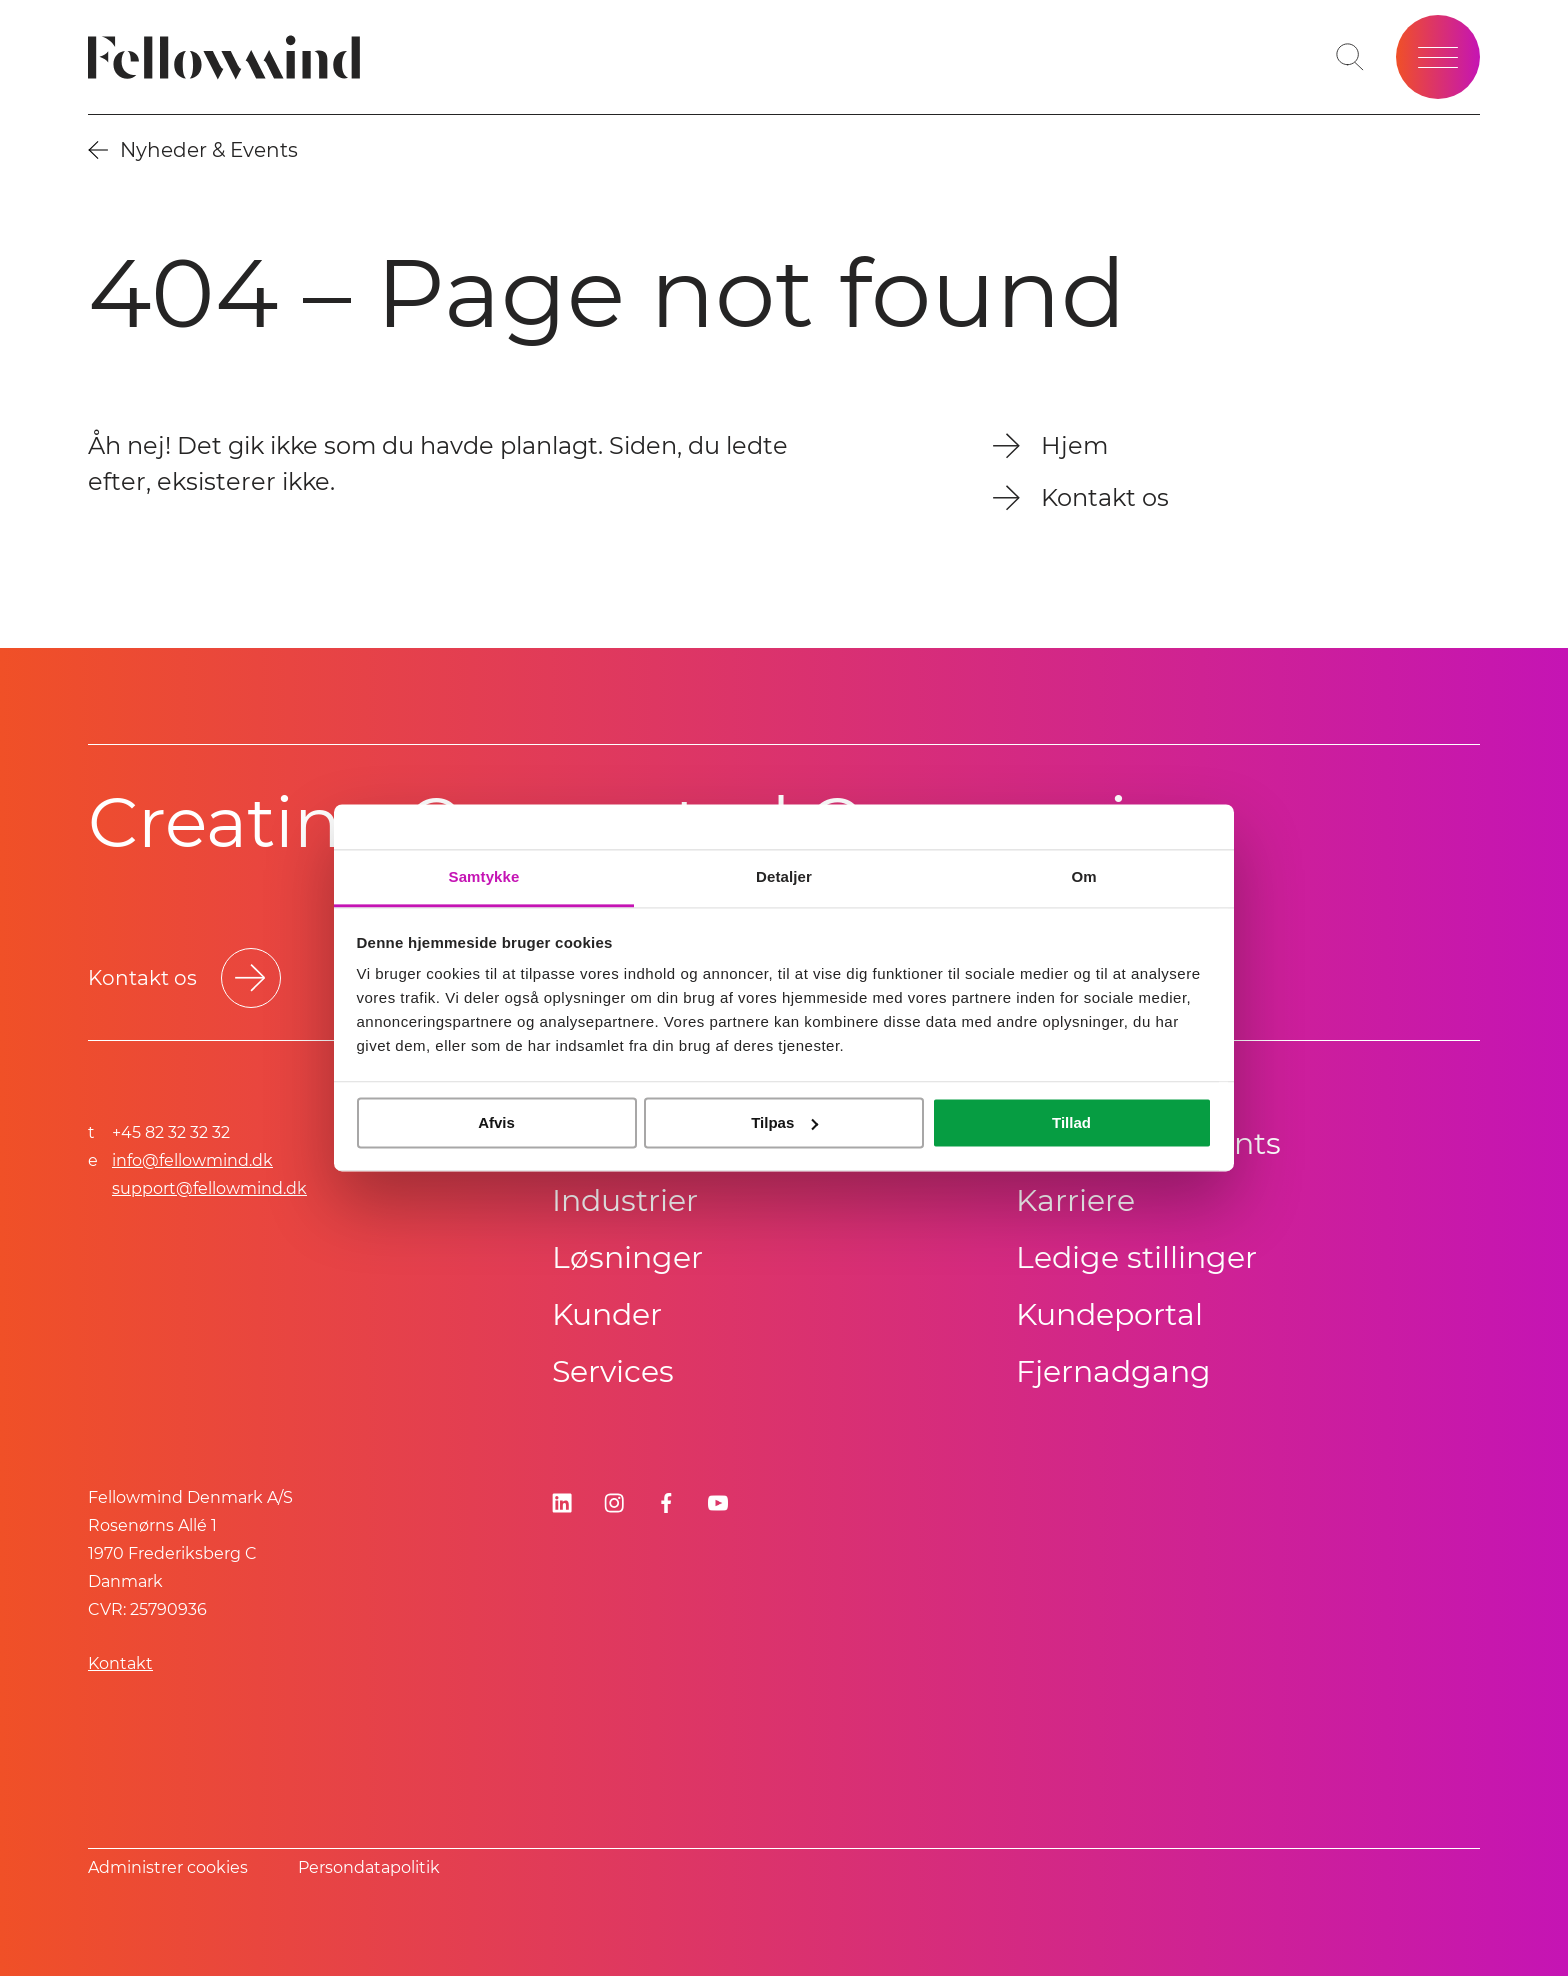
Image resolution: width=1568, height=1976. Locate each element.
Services (613, 1371)
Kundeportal (1109, 1314)
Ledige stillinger (1136, 1257)
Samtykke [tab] (484, 876)
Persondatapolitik (369, 1867)
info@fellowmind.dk (192, 1160)
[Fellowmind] (230, 57)
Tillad (1071, 1122)
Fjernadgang (1113, 1371)
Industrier (625, 1200)
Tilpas (784, 1122)
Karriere (1075, 1200)
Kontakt (120, 1663)
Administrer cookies (168, 1867)
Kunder (607, 1314)
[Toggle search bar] (1350, 57)
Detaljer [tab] (784, 876)
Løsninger (627, 1257)
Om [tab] (1083, 876)
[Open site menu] (1438, 57)
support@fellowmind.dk (209, 1188)
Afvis (496, 1122)
